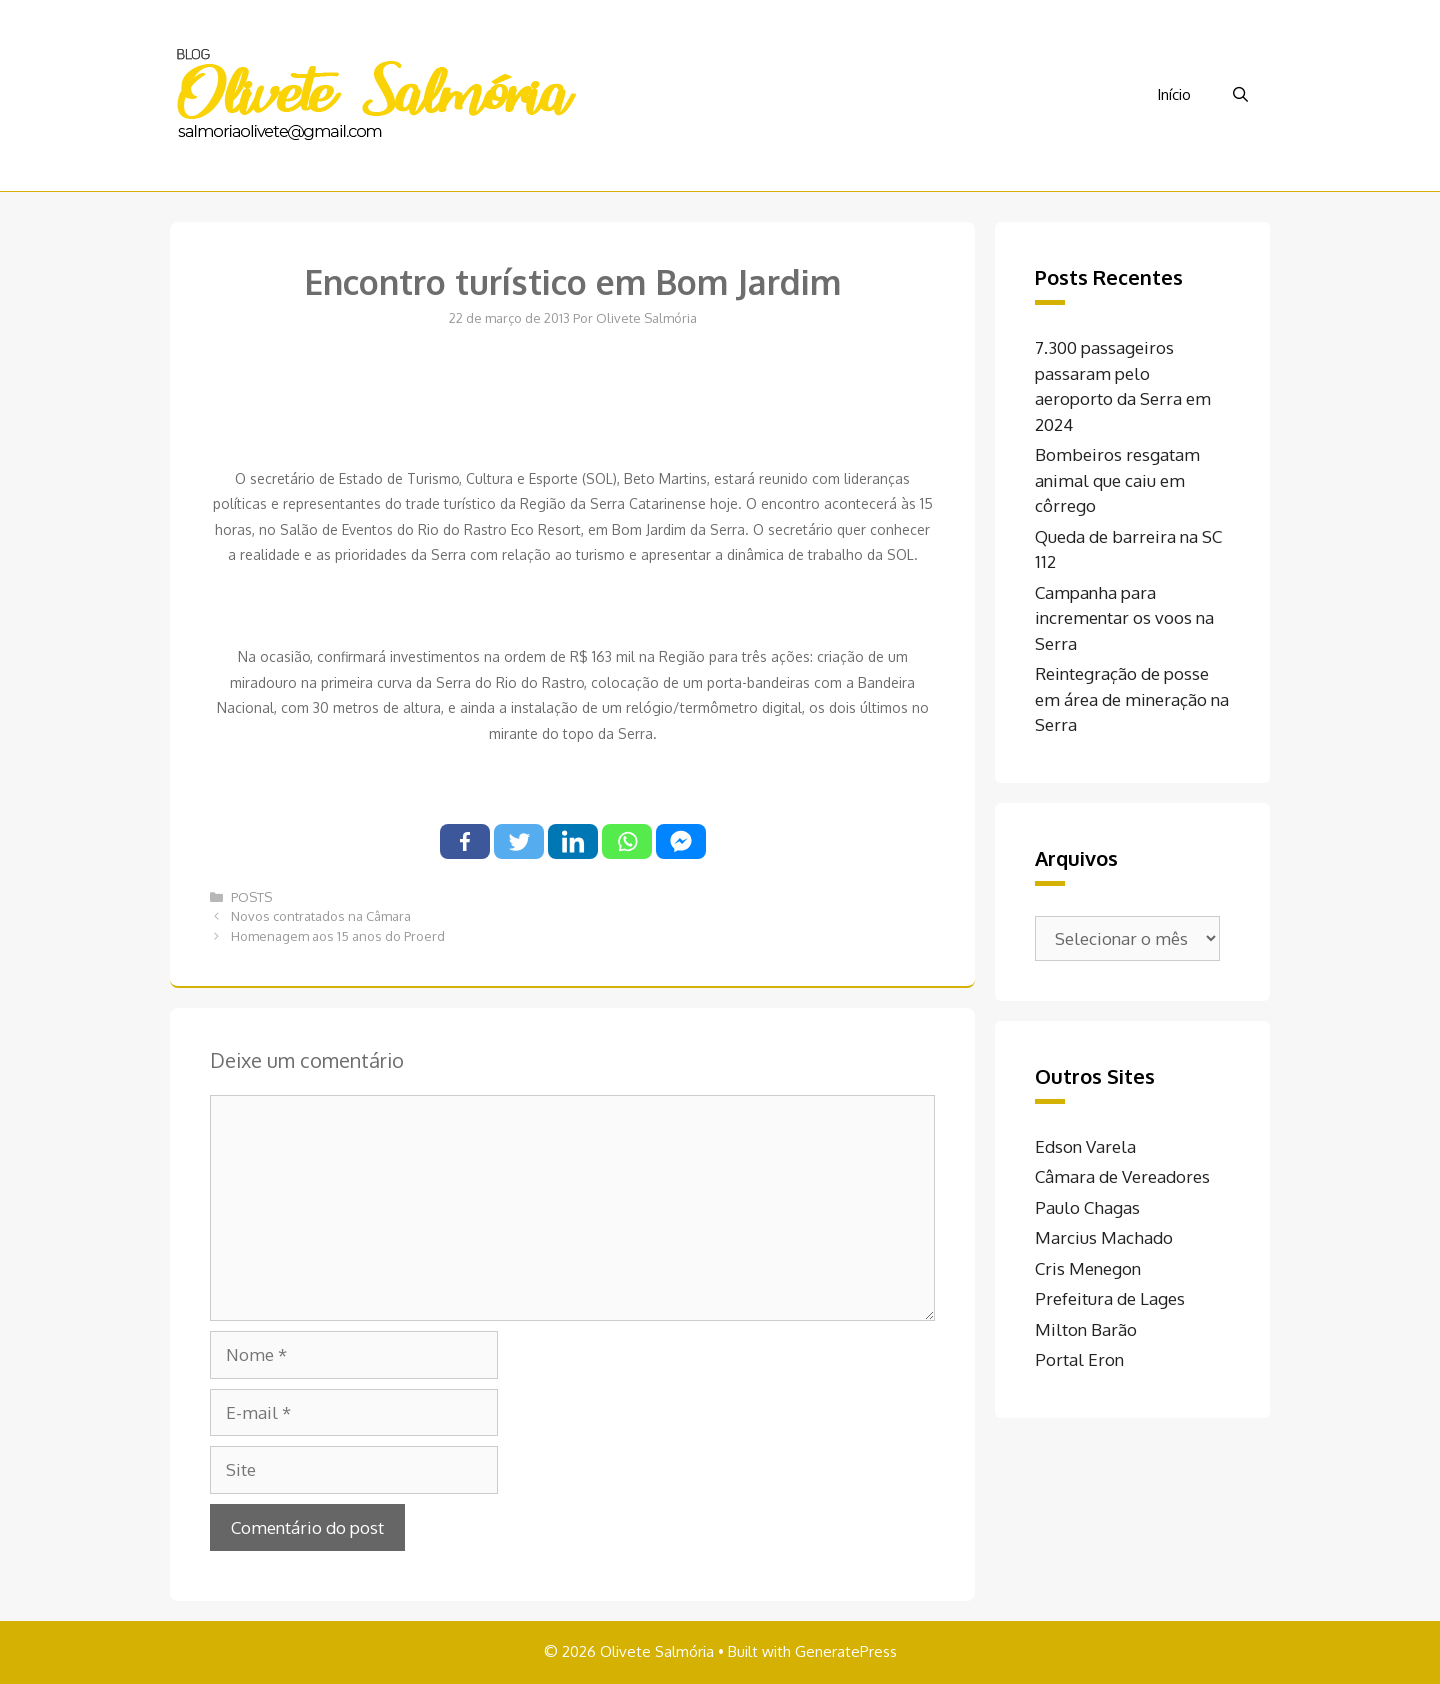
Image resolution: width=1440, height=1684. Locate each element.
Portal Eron (1079, 1359)
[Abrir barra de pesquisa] (1240, 95)
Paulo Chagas (1087, 1207)
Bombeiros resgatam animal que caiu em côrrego (1117, 480)
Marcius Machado (1104, 1237)
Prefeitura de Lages (1110, 1298)
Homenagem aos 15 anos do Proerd (338, 936)
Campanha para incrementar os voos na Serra (1124, 618)
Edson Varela (1085, 1146)
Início (1174, 94)
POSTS (251, 897)
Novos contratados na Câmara (321, 916)
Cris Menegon (1088, 1268)
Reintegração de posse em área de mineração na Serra (1132, 699)
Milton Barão (1086, 1329)
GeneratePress (846, 1651)
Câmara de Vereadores (1122, 1176)
